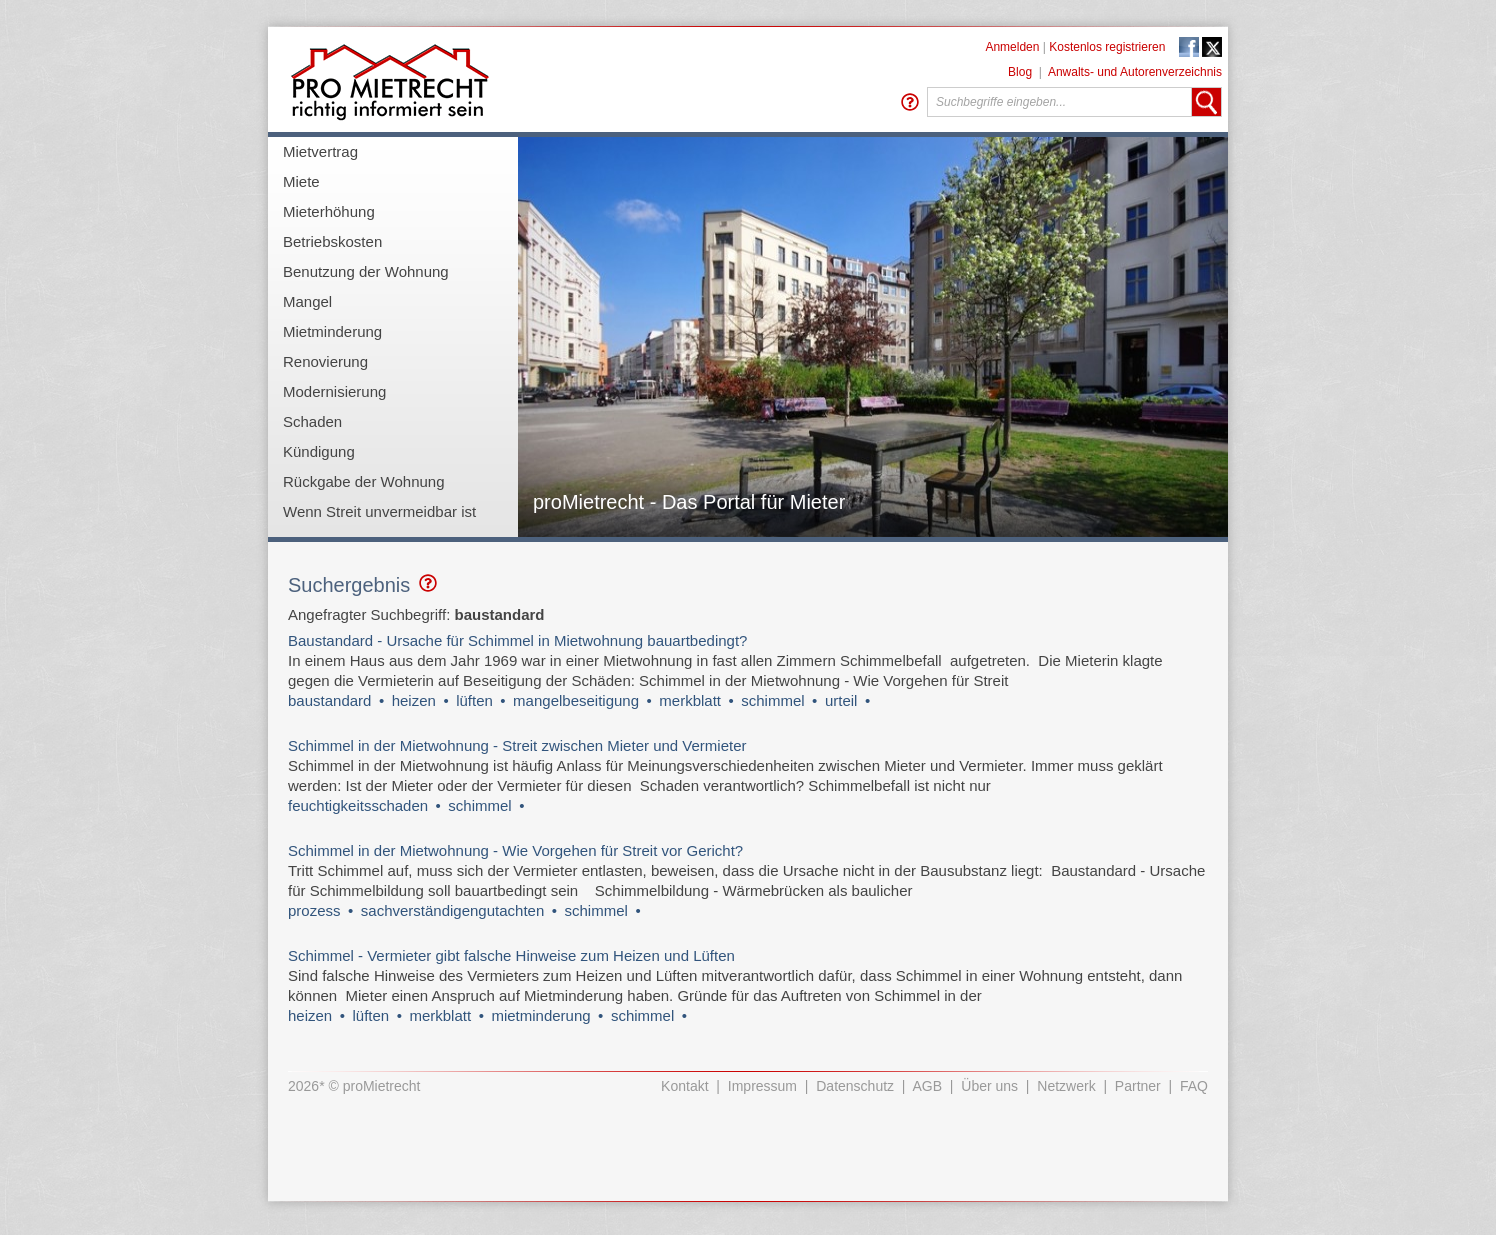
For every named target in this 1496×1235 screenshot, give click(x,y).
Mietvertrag (320, 151)
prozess (314, 910)
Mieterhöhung (329, 211)
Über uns (989, 1086)
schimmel (772, 700)
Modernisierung (334, 391)
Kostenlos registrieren (1107, 47)
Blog (1020, 72)
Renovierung (325, 361)
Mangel (307, 301)
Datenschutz (855, 1086)
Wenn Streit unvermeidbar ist (379, 511)
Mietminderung (332, 331)
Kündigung (319, 451)
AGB (928, 1086)
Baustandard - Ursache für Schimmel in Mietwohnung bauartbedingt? (517, 640)
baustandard (329, 700)
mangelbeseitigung (576, 700)
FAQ (1194, 1086)
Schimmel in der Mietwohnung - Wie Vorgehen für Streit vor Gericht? (515, 850)
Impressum (762, 1086)
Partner (1138, 1086)
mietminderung (540, 1015)
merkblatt (690, 700)
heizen (414, 700)
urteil (841, 700)
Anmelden (1012, 47)
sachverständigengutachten (452, 910)
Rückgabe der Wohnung (364, 481)
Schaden (312, 421)
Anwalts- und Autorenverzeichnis (1135, 72)
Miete (301, 181)
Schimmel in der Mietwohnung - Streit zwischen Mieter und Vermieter (517, 745)
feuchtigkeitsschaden (358, 805)
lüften (474, 700)
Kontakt (684, 1086)
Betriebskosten (332, 241)
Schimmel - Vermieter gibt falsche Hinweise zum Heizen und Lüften (511, 955)
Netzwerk (1066, 1086)
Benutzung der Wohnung (366, 271)
